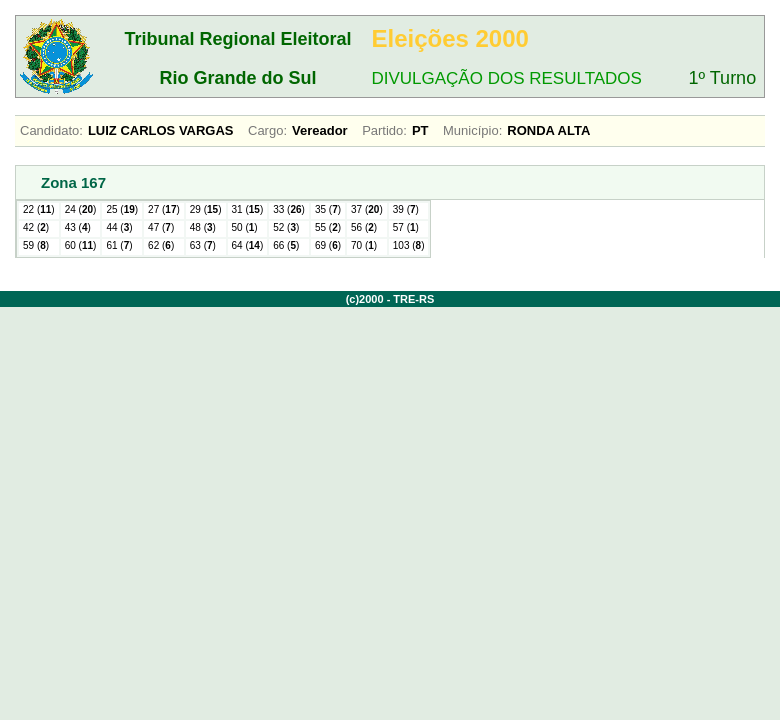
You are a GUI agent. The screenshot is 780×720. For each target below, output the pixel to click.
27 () (164, 209)
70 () (364, 245)
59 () (36, 245)
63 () (203, 245)
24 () (81, 209)
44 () (119, 227)
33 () (289, 209)
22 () (39, 209)
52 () (286, 227)
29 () (206, 209)
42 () (36, 227)
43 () (78, 227)
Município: (472, 130)
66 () (286, 245)
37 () (367, 209)
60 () (81, 245)
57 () (406, 227)
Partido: (384, 130)
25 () (122, 209)
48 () (203, 227)
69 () (328, 245)
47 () (161, 227)
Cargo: (267, 130)
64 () (248, 245)
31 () (248, 209)
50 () (245, 227)
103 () (409, 245)
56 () (364, 227)
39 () (406, 209)
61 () (119, 245)
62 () (161, 245)
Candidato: (51, 130)
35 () (328, 209)
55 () (328, 227)
